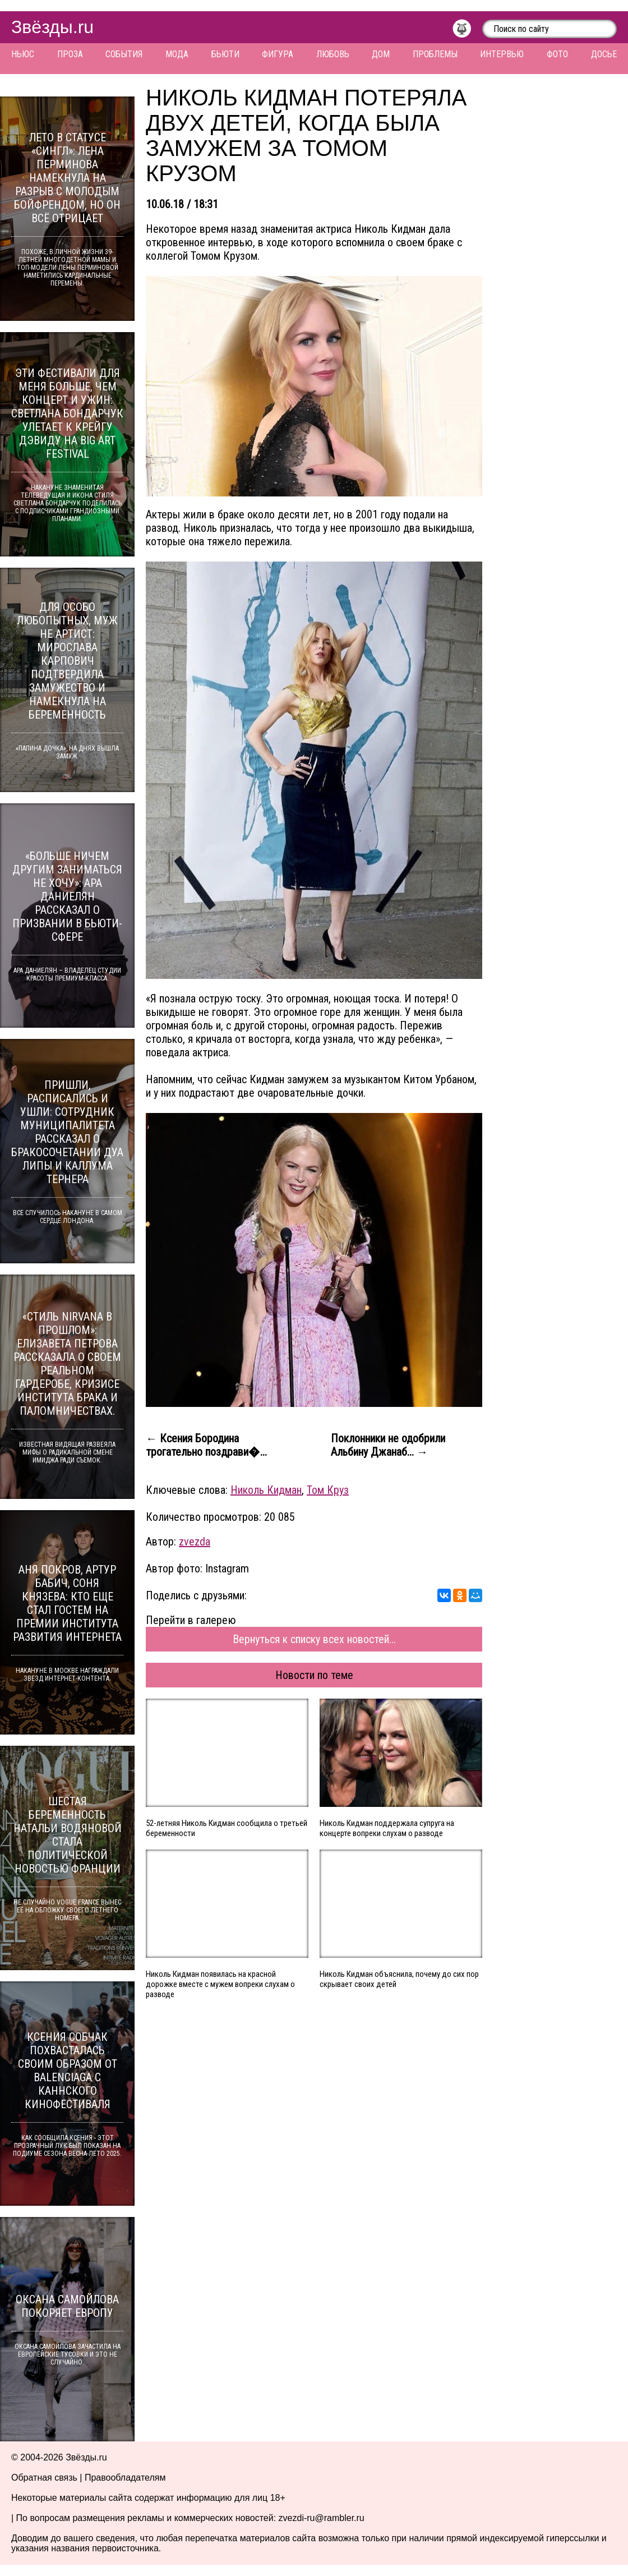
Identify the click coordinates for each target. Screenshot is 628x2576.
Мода (176, 54)
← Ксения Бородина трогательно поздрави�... (206, 1445)
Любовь (332, 54)
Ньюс (22, 54)
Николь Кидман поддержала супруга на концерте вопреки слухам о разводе (387, 1828)
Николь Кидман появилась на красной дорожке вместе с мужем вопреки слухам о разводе (220, 1984)
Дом (381, 54)
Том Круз (328, 1490)
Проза (70, 54)
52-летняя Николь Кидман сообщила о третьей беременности (226, 1828)
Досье (604, 54)
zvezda (194, 1541)
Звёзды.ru (52, 27)
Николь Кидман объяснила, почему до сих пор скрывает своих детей (399, 1979)
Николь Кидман (266, 1490)
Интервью (502, 54)
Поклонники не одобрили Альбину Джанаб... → (388, 1445)
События (123, 54)
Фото (557, 54)
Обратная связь (44, 2477)
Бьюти (225, 54)
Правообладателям (125, 2477)
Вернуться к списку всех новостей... (314, 1639)
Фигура (277, 54)
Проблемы (435, 54)
